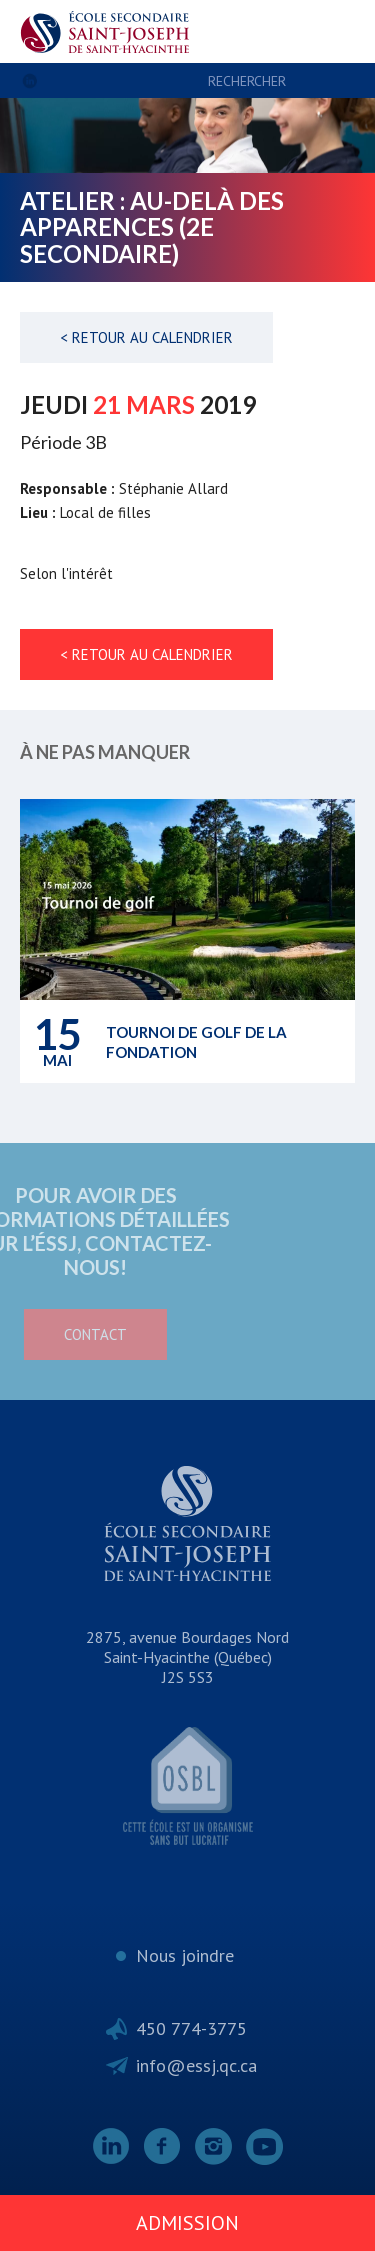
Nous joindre (185, 1955)
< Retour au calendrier (146, 337)
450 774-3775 (191, 2028)
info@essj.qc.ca (196, 2065)
